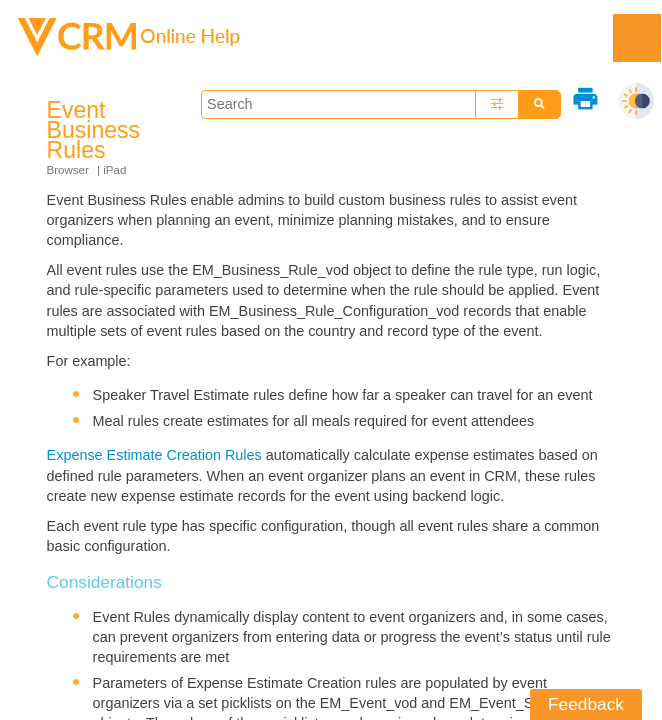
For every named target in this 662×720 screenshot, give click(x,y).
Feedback (586, 704)
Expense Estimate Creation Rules (154, 455)
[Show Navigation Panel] (637, 38)
